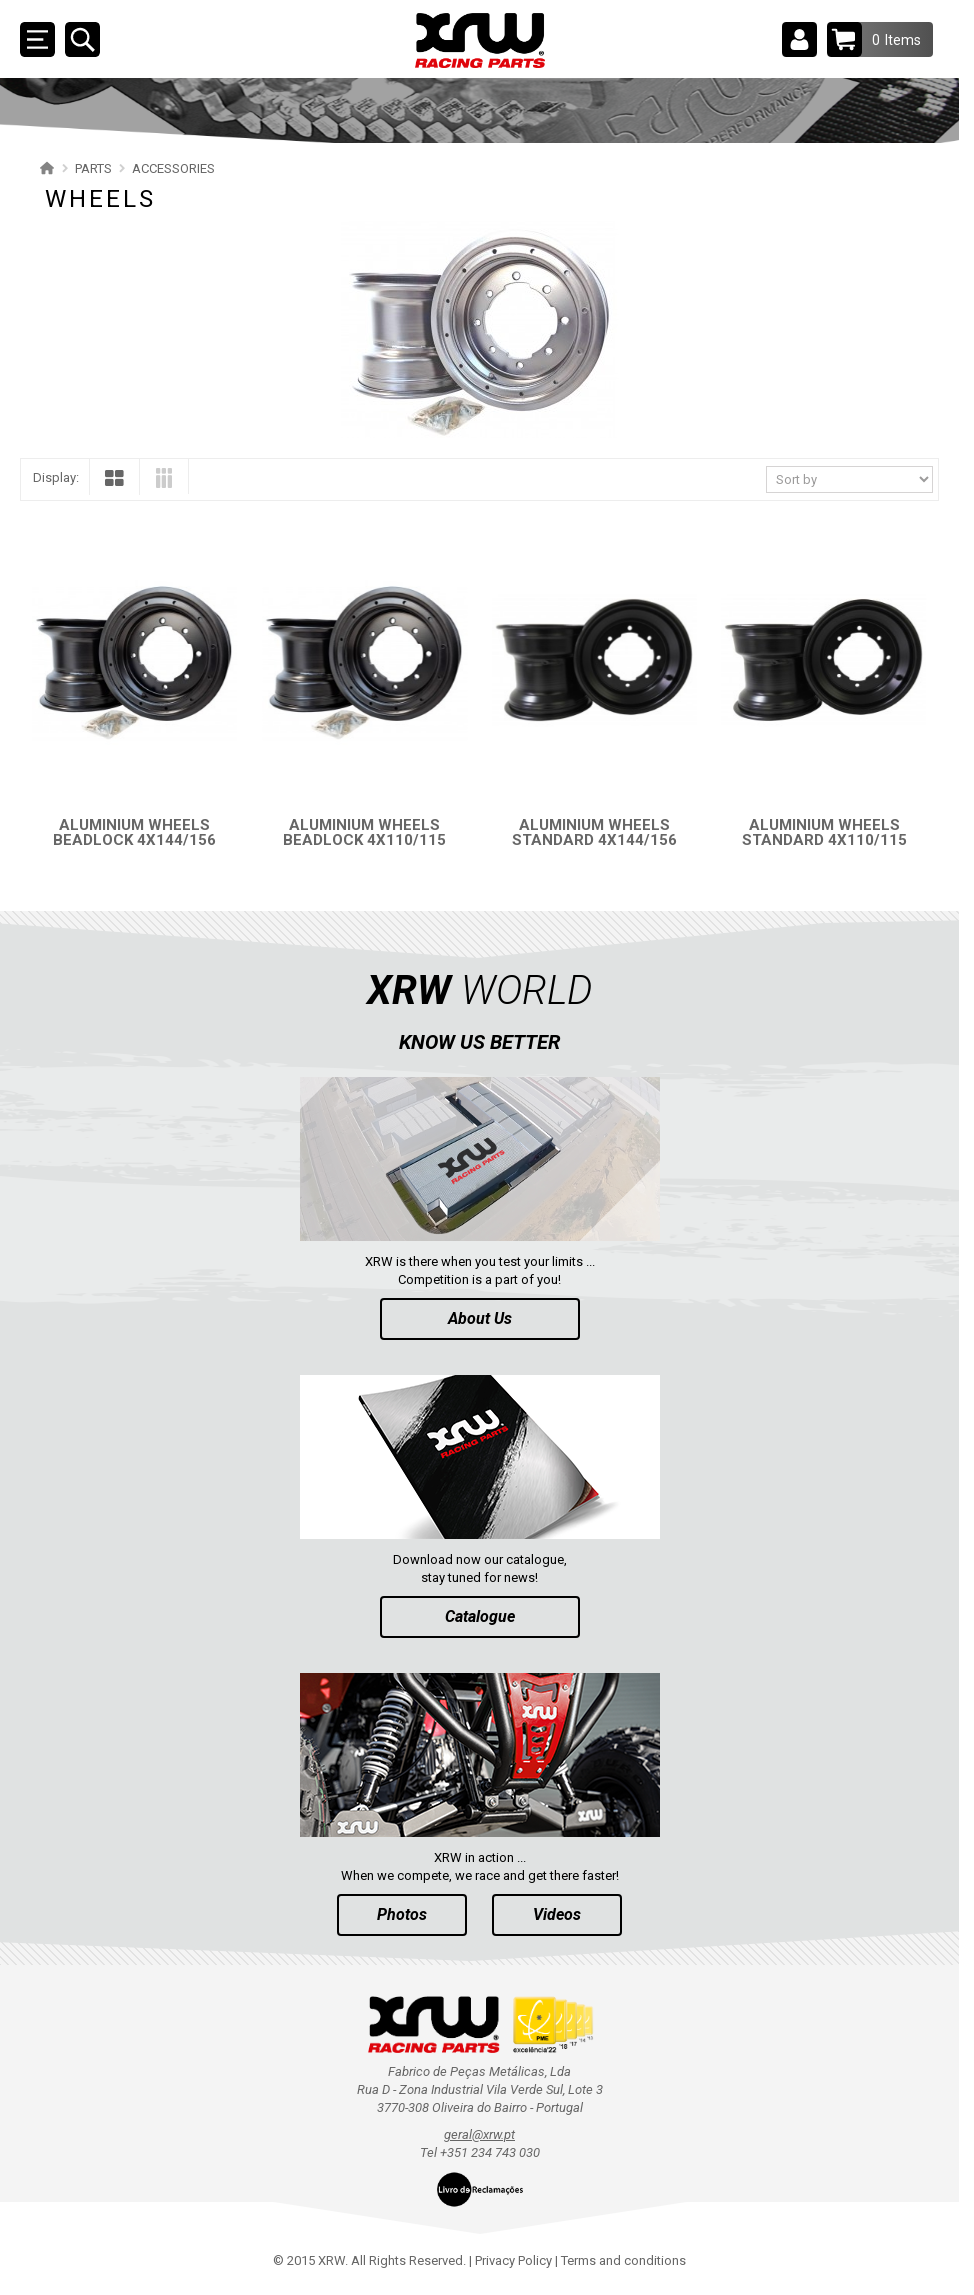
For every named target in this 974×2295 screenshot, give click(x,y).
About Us (480, 1318)
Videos (557, 1914)
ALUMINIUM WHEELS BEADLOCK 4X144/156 (134, 832)
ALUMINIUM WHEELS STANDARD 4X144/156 (594, 832)
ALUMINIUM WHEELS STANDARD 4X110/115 (824, 832)
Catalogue (480, 1616)
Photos (402, 1914)
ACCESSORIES (173, 168)
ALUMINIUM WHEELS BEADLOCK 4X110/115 (364, 832)
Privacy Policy (513, 2260)
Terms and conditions (623, 2260)
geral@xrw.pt (479, 2134)
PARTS (93, 168)
